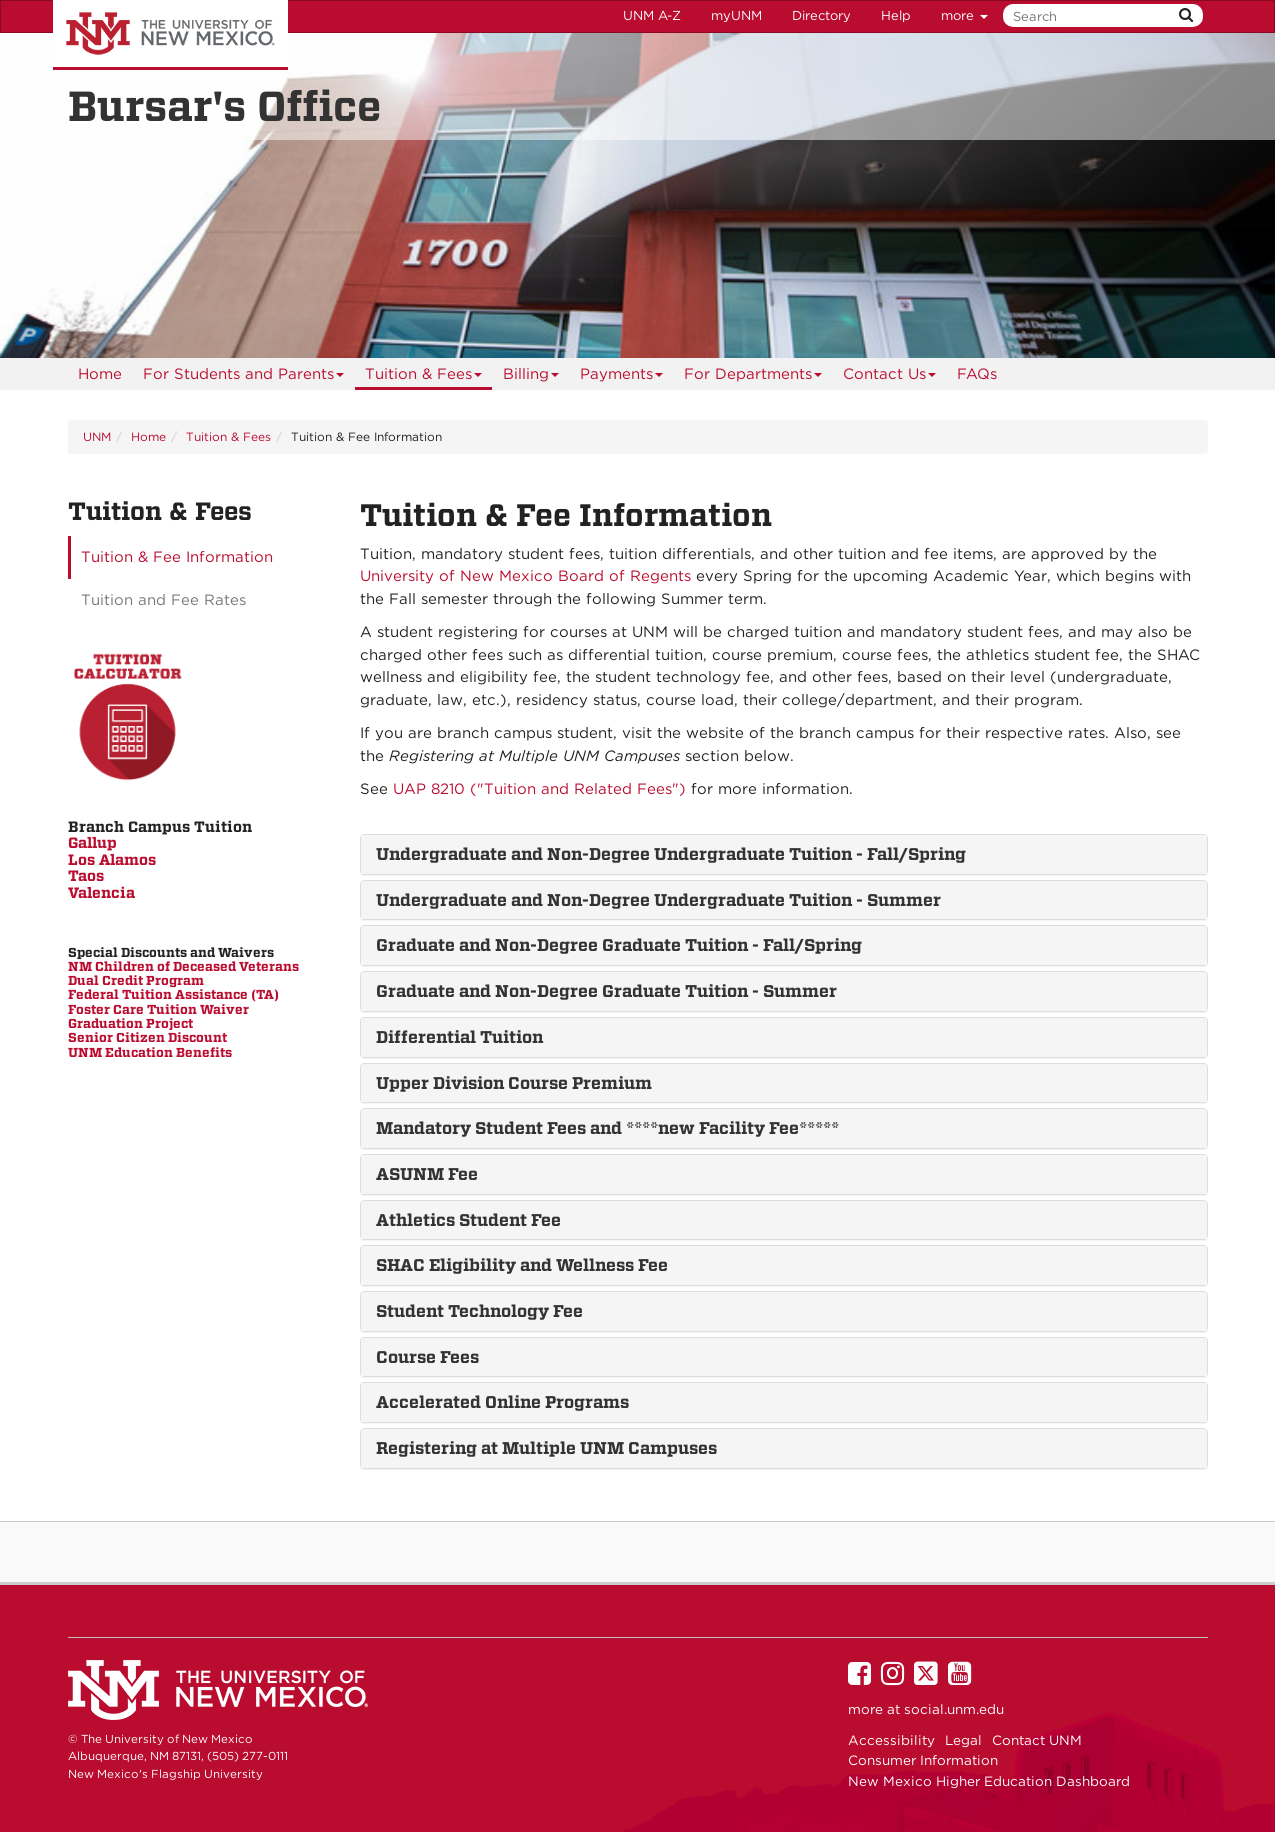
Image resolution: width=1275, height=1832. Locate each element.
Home (100, 374)
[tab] (784, 854)
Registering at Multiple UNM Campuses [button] (546, 1448)
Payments (622, 377)
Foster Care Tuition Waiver (158, 1009)
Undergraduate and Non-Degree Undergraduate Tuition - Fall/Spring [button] (671, 854)
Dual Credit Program (136, 980)
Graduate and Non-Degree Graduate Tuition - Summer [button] (606, 991)
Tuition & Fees (424, 377)
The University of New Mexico (170, 35)
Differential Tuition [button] (459, 1037)
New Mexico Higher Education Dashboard (989, 1781)
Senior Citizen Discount (147, 1037)
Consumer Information (923, 1760)
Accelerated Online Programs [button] (502, 1402)
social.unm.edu (954, 1709)
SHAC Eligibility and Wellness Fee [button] (522, 1265)
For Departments (753, 377)
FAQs (977, 374)
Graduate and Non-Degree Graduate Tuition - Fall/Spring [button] (619, 945)
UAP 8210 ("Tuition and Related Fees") (539, 789)
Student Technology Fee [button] (479, 1311)
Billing (531, 377)
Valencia (101, 893)
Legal (963, 1740)
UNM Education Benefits (150, 1052)
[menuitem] (100, 374)
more (964, 15)
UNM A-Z (652, 15)
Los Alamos (112, 860)
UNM (97, 436)
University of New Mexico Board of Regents (525, 576)
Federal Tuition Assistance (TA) (173, 994)
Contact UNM (1037, 1740)
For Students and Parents (244, 377)
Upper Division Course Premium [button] (514, 1083)
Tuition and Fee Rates (163, 600)
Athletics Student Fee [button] (468, 1220)
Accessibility (891, 1740)
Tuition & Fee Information (177, 557)
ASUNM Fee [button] (427, 1174)
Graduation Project (130, 1023)
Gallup (92, 843)
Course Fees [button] (427, 1357)
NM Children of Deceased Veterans (183, 966)
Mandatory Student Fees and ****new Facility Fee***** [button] (607, 1128)
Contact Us (890, 377)
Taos (86, 876)
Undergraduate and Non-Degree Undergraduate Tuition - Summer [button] (658, 900)
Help (896, 15)
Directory (821, 15)
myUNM (736, 15)
